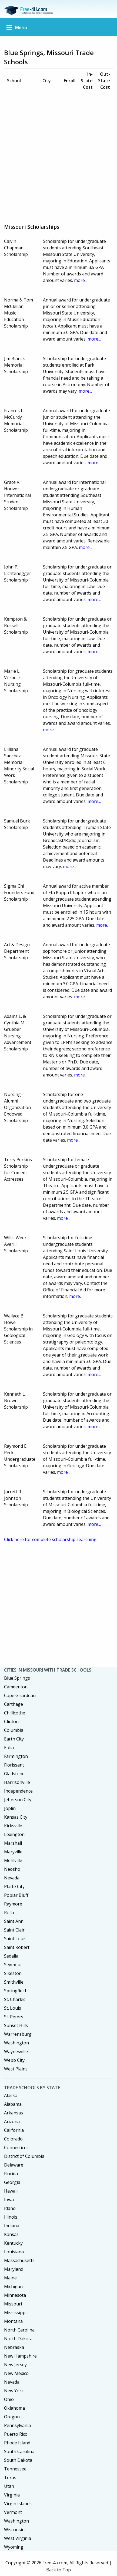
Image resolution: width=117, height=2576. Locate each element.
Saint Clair (14, 1930)
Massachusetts (19, 2260)
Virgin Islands (18, 2504)
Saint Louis (15, 1939)
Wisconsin (14, 2530)
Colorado (13, 2139)
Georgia (12, 2182)
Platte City (14, 1886)
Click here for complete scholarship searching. (50, 1539)
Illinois (10, 2217)
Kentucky (13, 2243)
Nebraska (14, 2347)
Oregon (12, 2417)
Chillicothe (14, 1713)
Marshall (13, 1843)
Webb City (14, 2060)
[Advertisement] (58, 156)
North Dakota (18, 2339)
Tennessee (15, 2469)
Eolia (9, 1748)
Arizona (12, 2121)
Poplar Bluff (16, 1895)
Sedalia (11, 1956)
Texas (10, 2477)
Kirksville (13, 1826)
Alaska (10, 2095)
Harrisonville (17, 1782)
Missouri (13, 2304)
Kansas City (15, 1817)
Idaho (10, 2208)
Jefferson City (17, 1800)
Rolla (9, 1913)
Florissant (14, 1765)
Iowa (9, 2200)
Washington (16, 2043)
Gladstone (14, 1774)
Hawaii (11, 2191)
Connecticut (16, 2148)
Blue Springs (17, 1678)
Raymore (13, 1904)
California (14, 2130)
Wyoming (13, 2547)
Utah (9, 2486)
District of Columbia (24, 2156)
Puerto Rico (16, 2434)
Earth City (14, 1739)
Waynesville (16, 2051)
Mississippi (15, 2312)
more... (80, 280)
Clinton (11, 1721)
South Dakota (18, 2460)
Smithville (14, 1982)
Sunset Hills (16, 2025)
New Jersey (15, 2365)
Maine (10, 2278)
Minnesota (15, 2295)
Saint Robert (16, 1947)
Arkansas (13, 2113)
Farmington (16, 1756)
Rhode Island (17, 2443)
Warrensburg (18, 2034)
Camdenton (16, 1687)
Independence (18, 1791)
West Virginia (17, 2538)
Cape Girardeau (20, 1695)
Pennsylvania (17, 2425)
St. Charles (14, 1999)
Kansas (11, 2234)
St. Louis (12, 2008)
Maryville (13, 1852)
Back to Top (58, 2570)
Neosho (12, 1869)
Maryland (13, 2269)
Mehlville (13, 1860)
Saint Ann (14, 1921)
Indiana (11, 2226)
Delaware (13, 2165)
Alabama (13, 2104)
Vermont (13, 2512)
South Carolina (19, 2451)
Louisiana (14, 2252)
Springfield (15, 1991)
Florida (11, 2174)
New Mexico (16, 2373)
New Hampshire (20, 2356)
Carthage (13, 1704)
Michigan (13, 2286)
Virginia (12, 2495)
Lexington (14, 1834)
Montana (13, 2321)
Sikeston (13, 1973)
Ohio (9, 2399)
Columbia (13, 1730)
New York (14, 2391)
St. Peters (13, 2017)
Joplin (10, 1808)
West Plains (16, 2069)
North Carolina (19, 2330)
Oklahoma (14, 2408)
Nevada (11, 1878)
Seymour (13, 1965)
